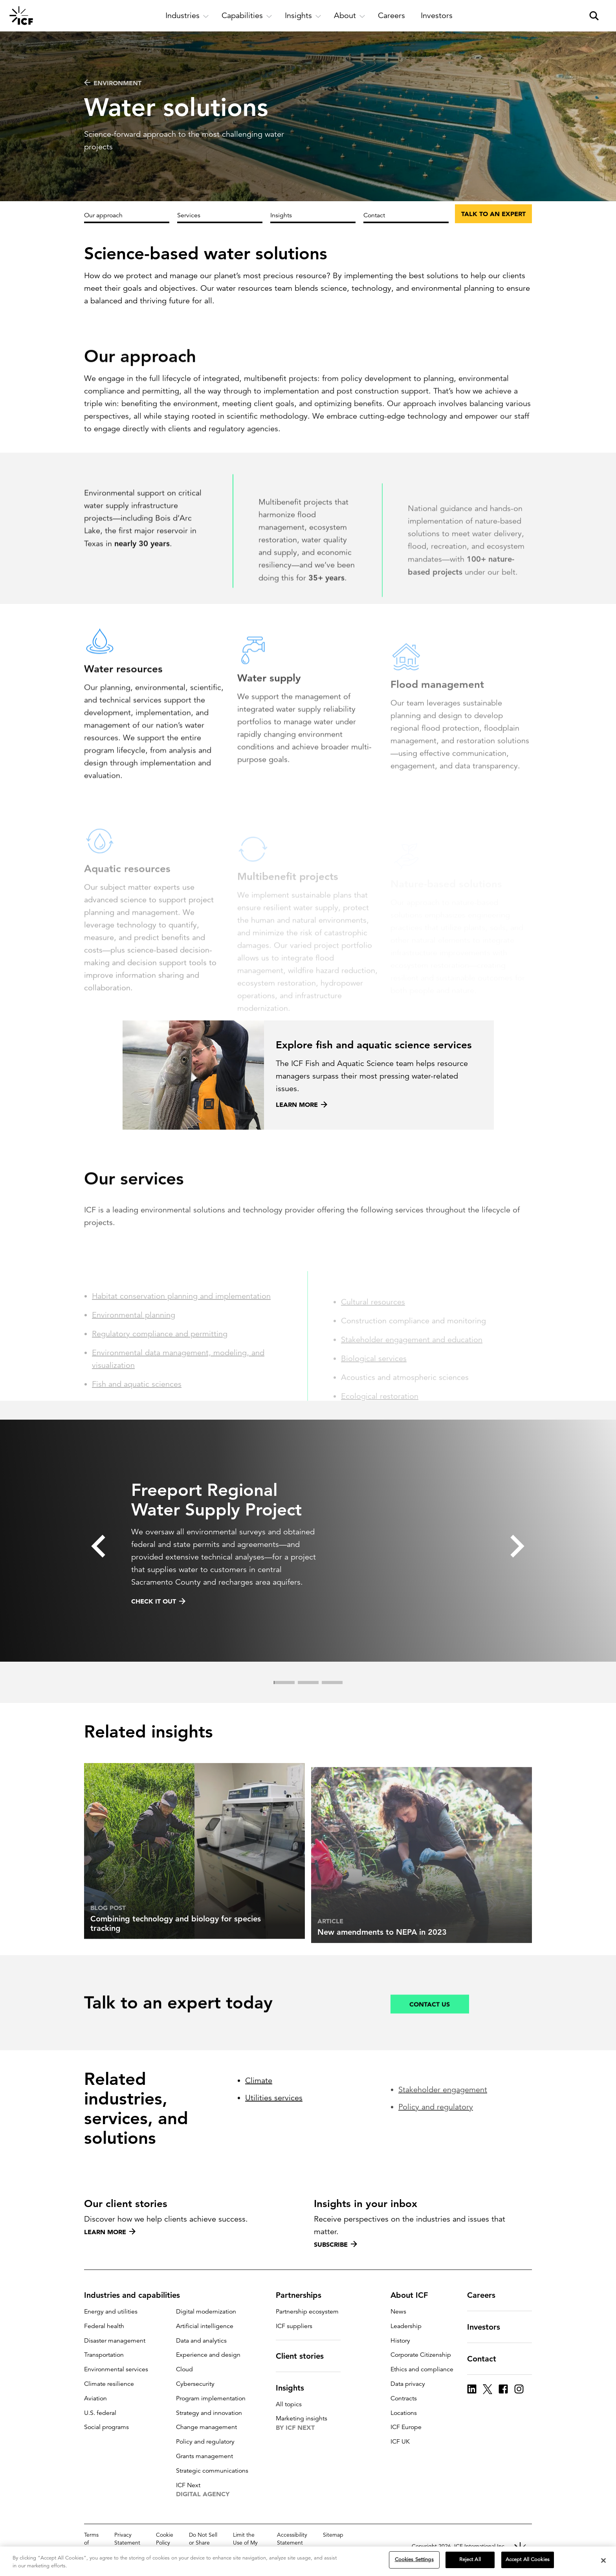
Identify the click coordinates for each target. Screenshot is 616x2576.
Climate (258, 2137)
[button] (98, 1571)
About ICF (413, 2295)
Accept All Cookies (528, 2559)
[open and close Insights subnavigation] (303, 15)
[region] (308, 2561)
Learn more (110, 2231)
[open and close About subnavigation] (350, 15)
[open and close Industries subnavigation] (187, 15)
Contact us (429, 2036)
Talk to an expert (493, 214)
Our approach (103, 215)
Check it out (158, 1626)
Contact (374, 215)
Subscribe (335, 2244)
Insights (281, 215)
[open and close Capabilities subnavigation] (247, 15)
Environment (112, 82)
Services (188, 215)
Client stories (304, 2356)
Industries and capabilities (136, 2295)
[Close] (603, 2560)
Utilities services (273, 2155)
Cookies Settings (414, 2559)
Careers (486, 2295)
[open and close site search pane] (594, 15)
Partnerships (303, 2295)
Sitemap (333, 2534)
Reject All (470, 2559)
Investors (488, 2327)
